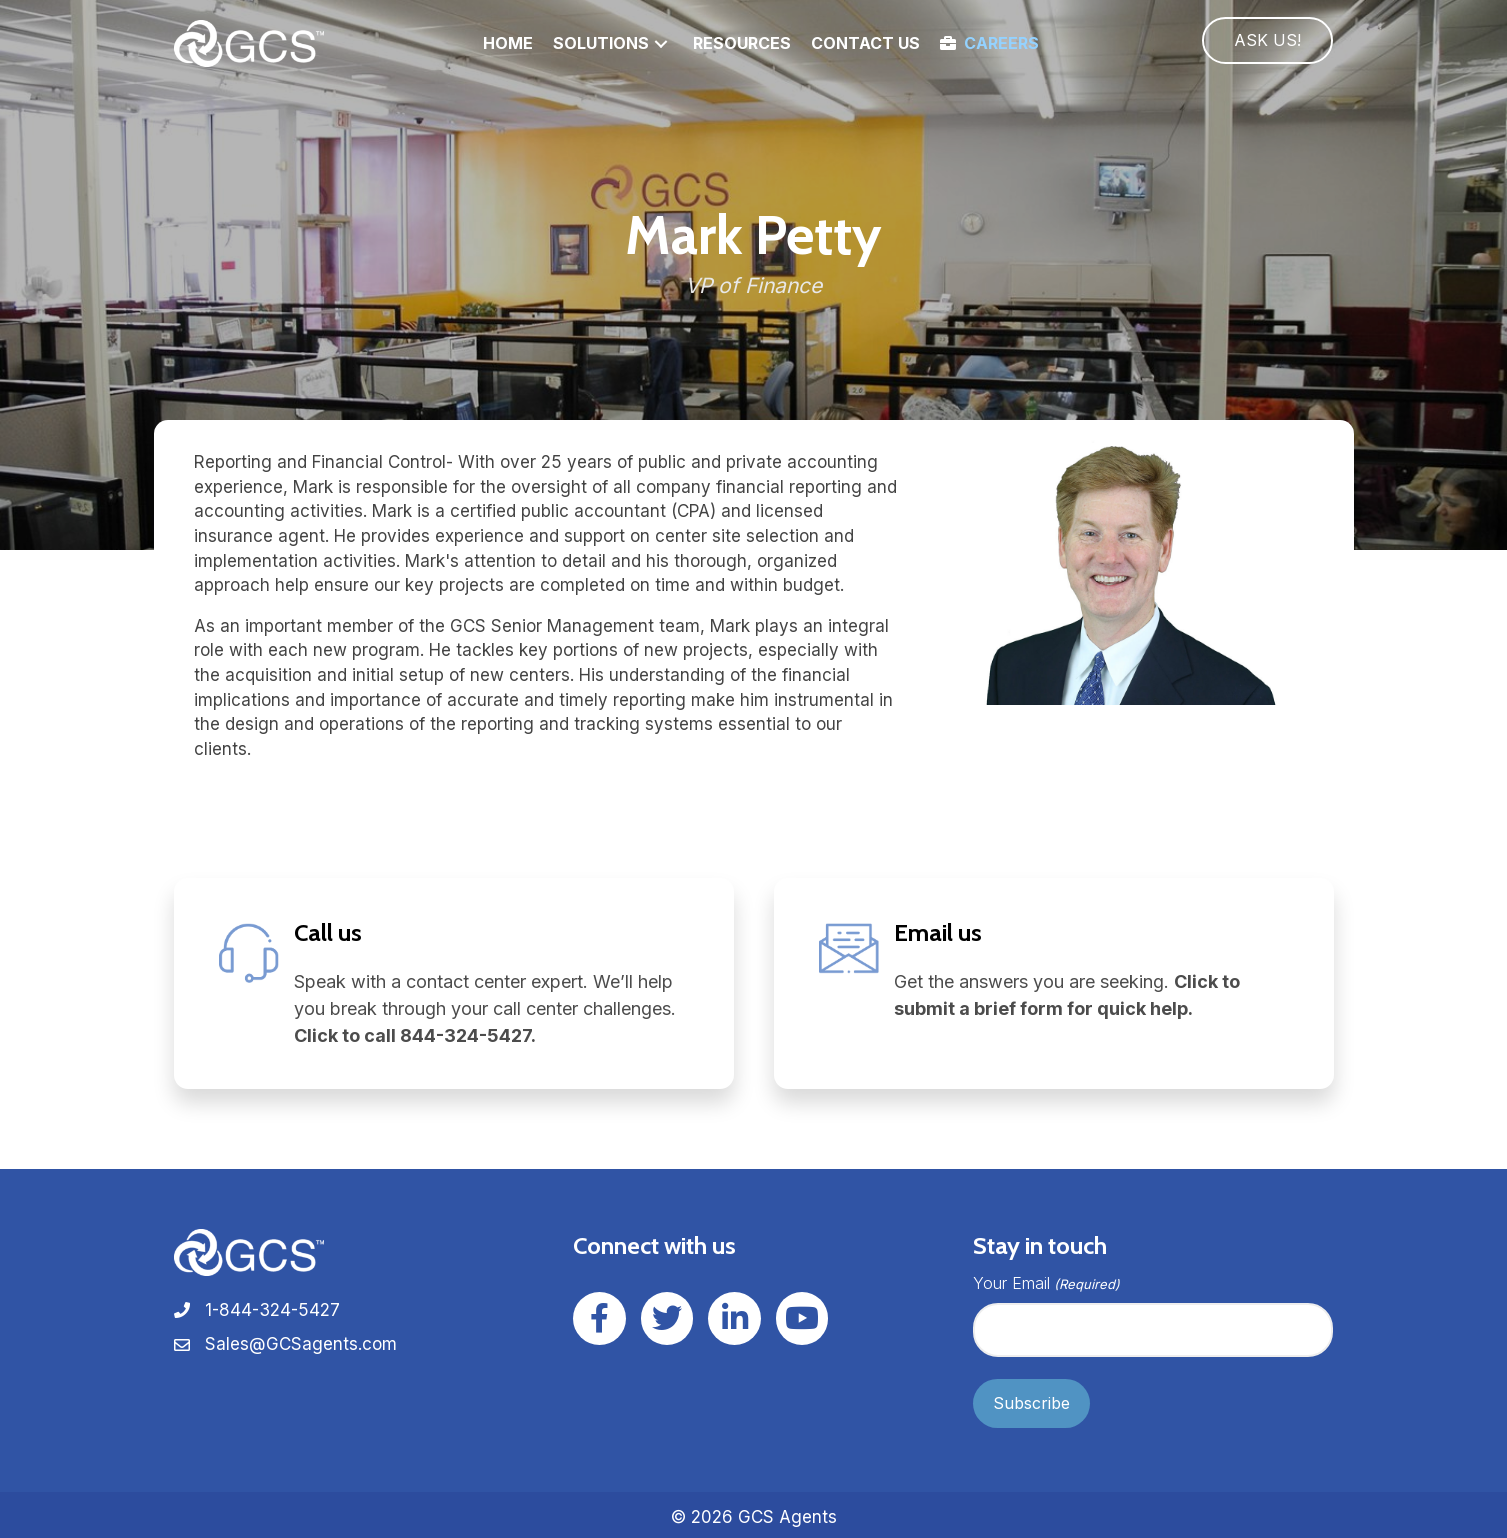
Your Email (1046, 1283)
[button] (661, 43)
